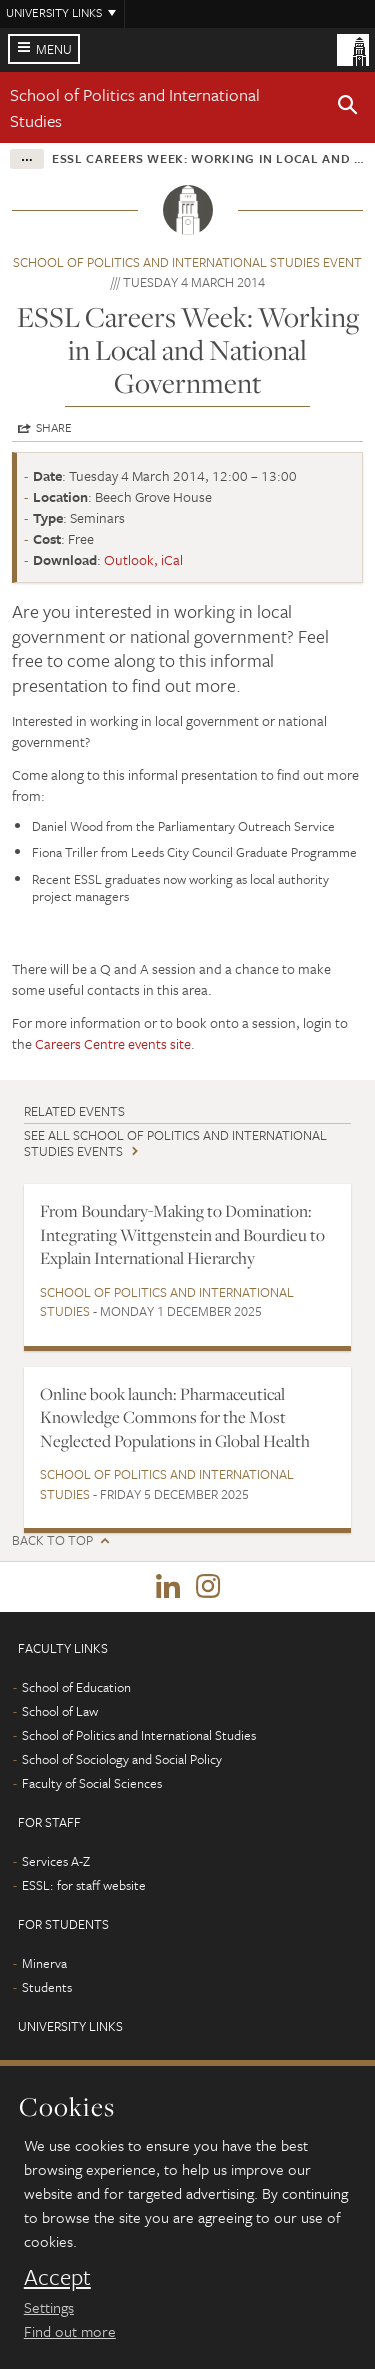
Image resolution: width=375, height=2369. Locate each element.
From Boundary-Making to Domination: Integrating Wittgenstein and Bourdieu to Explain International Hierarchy (182, 1234)
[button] (348, 108)
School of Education (76, 1687)
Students (47, 1987)
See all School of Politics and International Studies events (175, 1142)
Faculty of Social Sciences (92, 1783)
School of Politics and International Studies (167, 1302)
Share (54, 427)
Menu (54, 49)
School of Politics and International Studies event (187, 262)
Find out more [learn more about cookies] (70, 2331)
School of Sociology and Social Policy (122, 1759)
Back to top (52, 1540)
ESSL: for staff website (84, 1885)
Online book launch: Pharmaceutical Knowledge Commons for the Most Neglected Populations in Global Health (175, 1417)
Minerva (44, 1963)
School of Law (60, 1711)
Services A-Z (56, 1861)
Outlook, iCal (143, 559)
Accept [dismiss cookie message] (57, 2277)
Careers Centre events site (113, 1043)
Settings (49, 2307)
